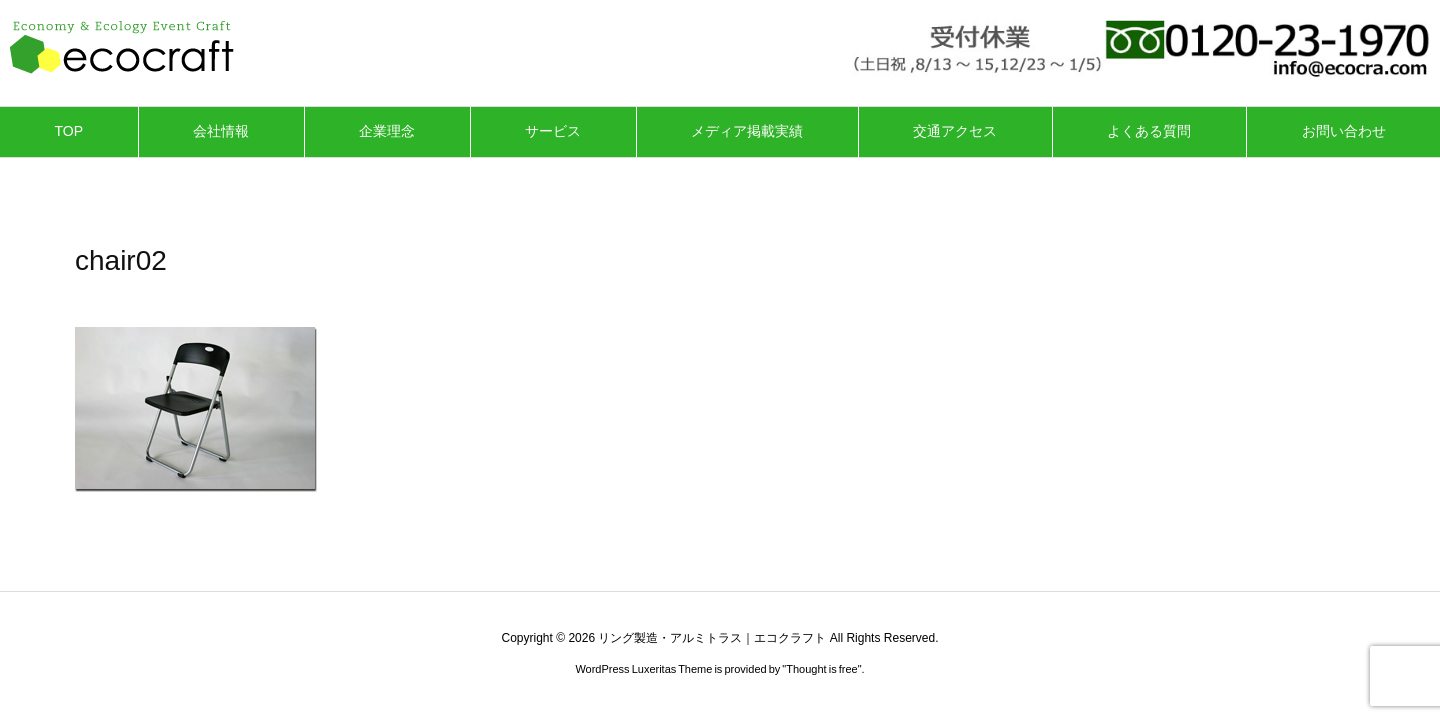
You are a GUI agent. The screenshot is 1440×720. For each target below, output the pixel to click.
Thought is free (821, 669)
